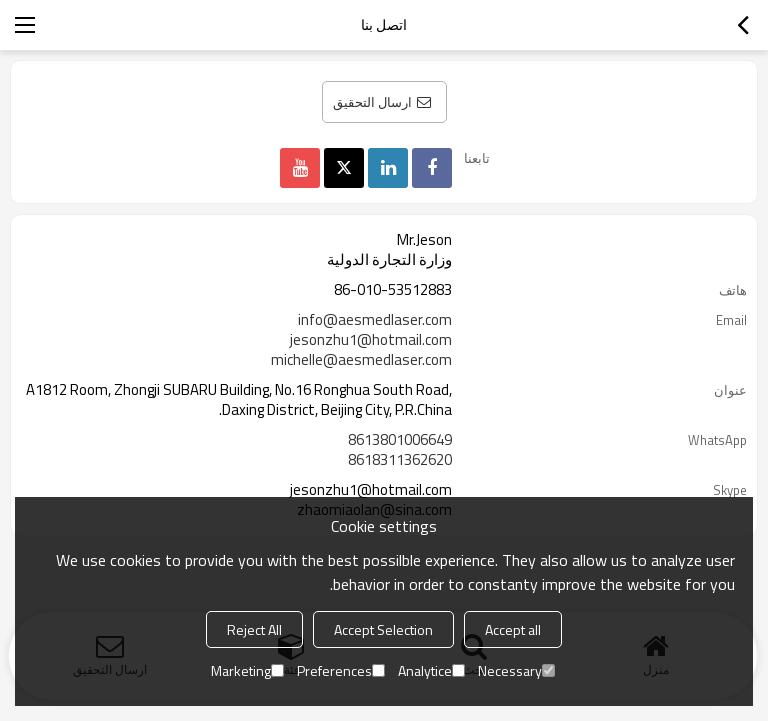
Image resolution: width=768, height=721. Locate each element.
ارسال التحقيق (372, 102)
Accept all (513, 629)
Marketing (247, 670)
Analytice (431, 670)
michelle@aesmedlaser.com (361, 360)
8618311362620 (400, 460)
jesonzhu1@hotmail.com (371, 340)
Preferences (341, 670)
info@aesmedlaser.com (375, 320)
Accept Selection (383, 629)
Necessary (516, 670)
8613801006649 (400, 440)
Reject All (254, 629)
